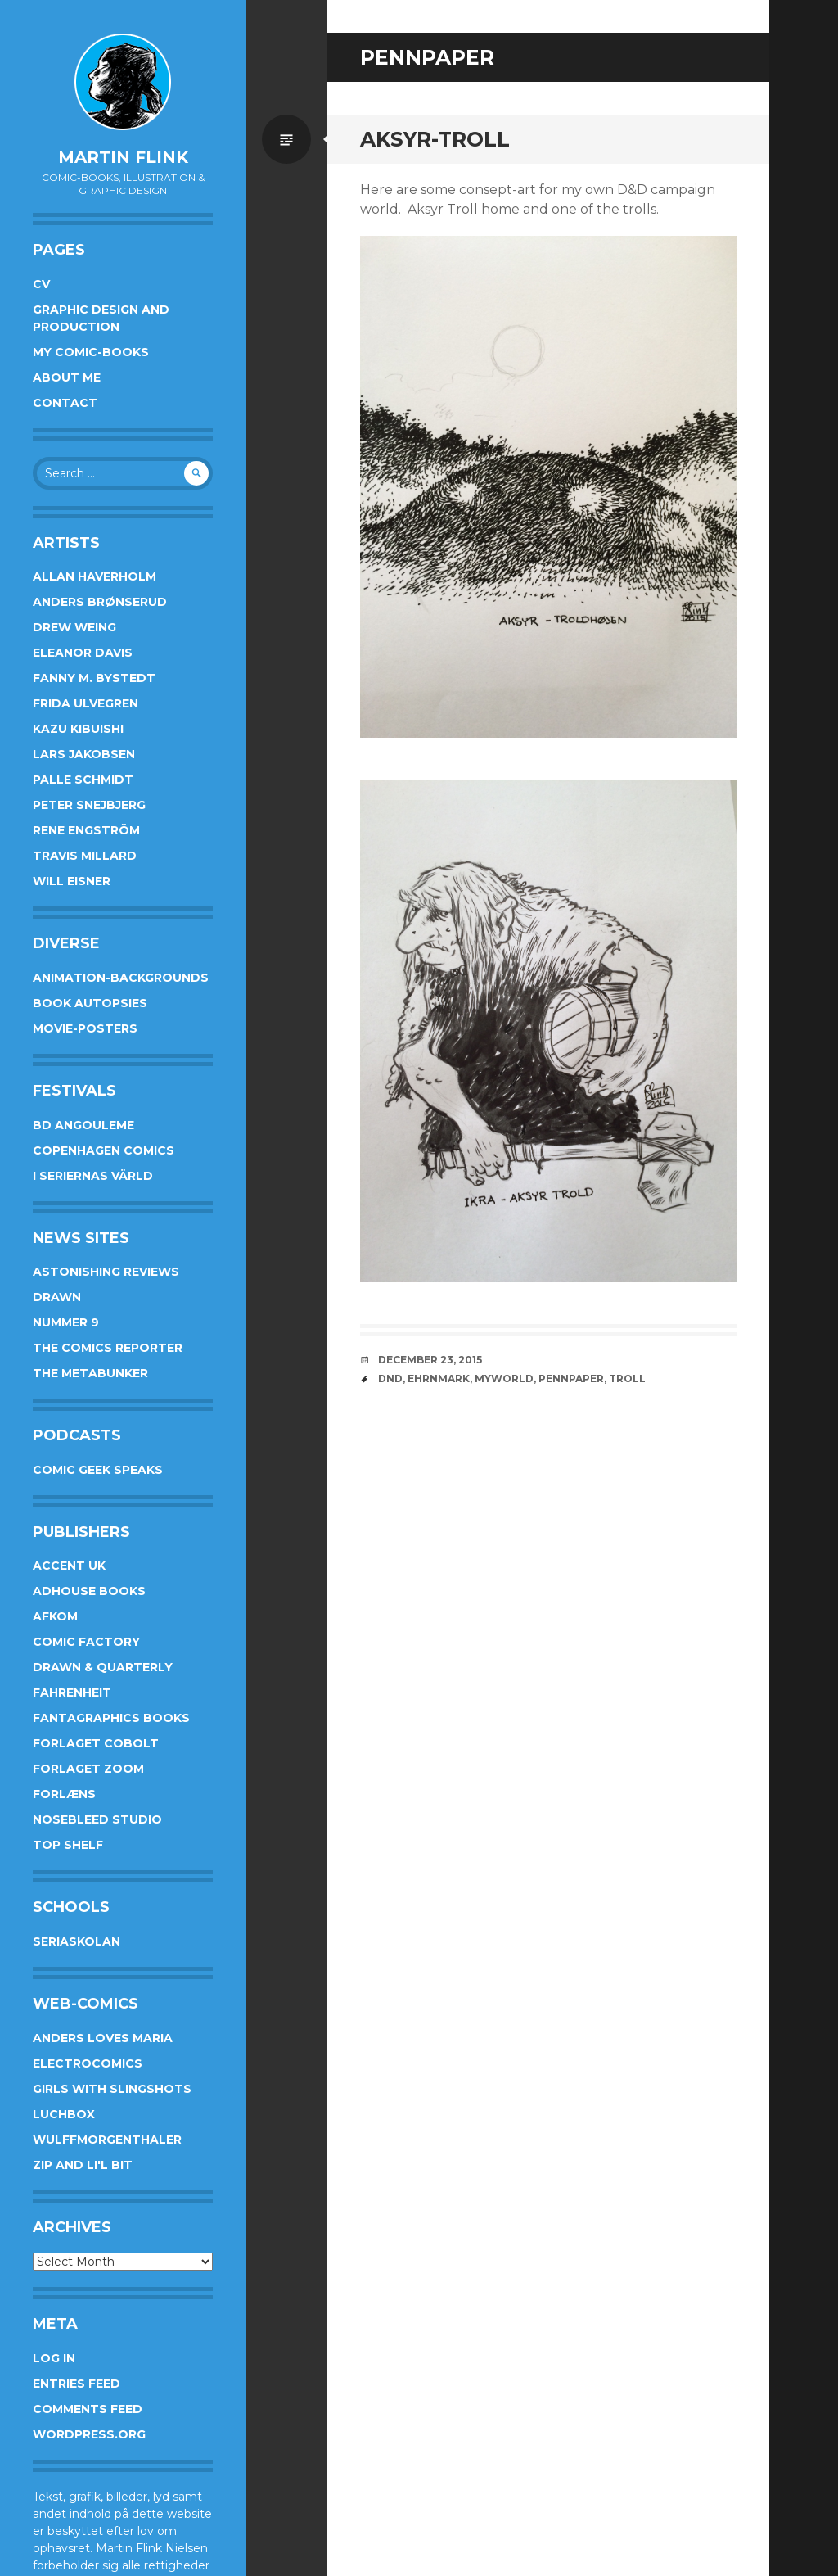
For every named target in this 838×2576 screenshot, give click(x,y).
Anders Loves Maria (103, 2038)
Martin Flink (123, 157)
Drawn (57, 1297)
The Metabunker (90, 1373)
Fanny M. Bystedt (94, 678)
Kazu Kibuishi (78, 728)
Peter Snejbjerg (89, 805)
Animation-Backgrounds (121, 977)
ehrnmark (439, 1378)
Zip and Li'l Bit (83, 2165)
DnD (390, 1378)
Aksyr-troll (435, 139)
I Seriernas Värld (93, 1175)
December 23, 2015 (430, 1360)
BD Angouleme (83, 1125)
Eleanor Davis (83, 652)
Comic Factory (86, 1641)
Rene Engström (86, 830)
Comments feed (87, 2409)
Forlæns (64, 1794)
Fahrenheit (72, 1692)
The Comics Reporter (107, 1347)
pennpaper (571, 1378)
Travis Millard (85, 855)
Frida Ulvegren (85, 703)
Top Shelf (68, 1844)
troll (627, 1378)
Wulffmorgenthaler (107, 2139)
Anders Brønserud (100, 601)
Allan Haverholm (94, 576)
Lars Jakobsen (84, 754)
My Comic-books (91, 352)
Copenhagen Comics (103, 1150)
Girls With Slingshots (112, 2088)
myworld (504, 1378)
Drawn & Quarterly (103, 1667)
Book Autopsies (90, 1003)
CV (41, 284)
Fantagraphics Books (111, 1718)
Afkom (55, 1616)
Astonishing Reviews (106, 1271)
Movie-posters (85, 1028)
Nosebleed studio (97, 1819)
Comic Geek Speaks (98, 1469)
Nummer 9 (66, 1322)
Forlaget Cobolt (96, 1743)
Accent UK (69, 1565)
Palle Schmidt (83, 779)
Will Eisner (71, 881)
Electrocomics (87, 2063)
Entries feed (76, 2383)
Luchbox (64, 2114)
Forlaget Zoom (88, 1768)
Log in (54, 2358)
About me (67, 377)
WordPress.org (89, 2434)
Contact (65, 402)
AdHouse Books (89, 1591)
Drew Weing (74, 627)
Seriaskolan (76, 1941)
